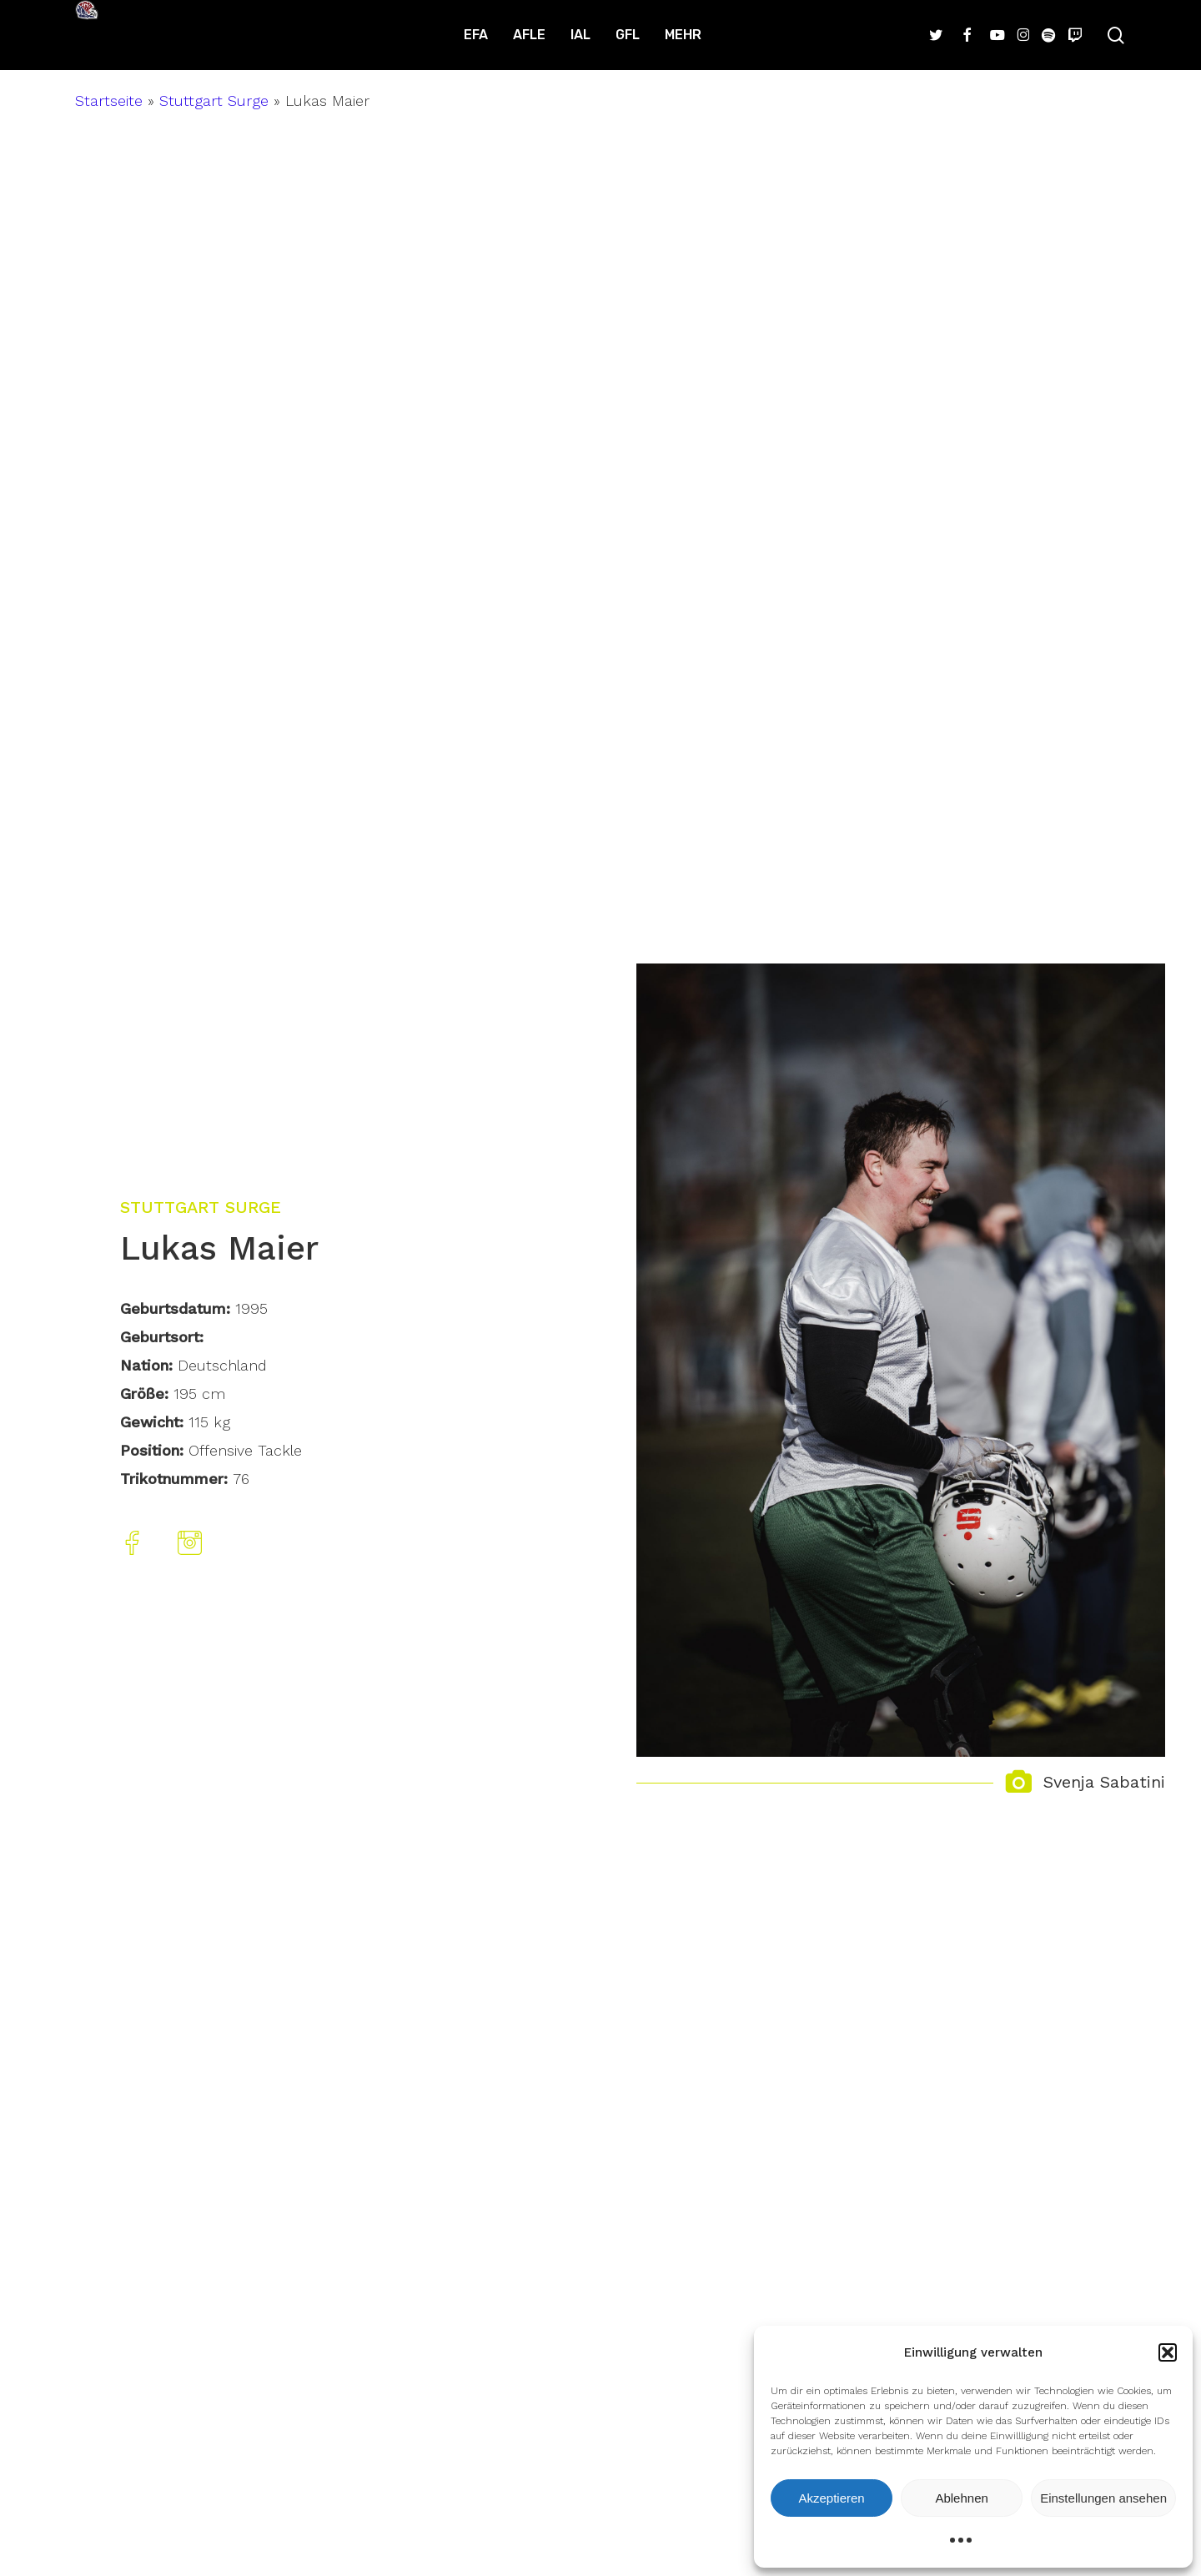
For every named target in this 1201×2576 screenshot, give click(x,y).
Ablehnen (961, 2498)
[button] (1167, 2352)
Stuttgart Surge (214, 100)
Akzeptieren (831, 2498)
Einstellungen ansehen (1103, 2498)
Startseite (109, 100)
